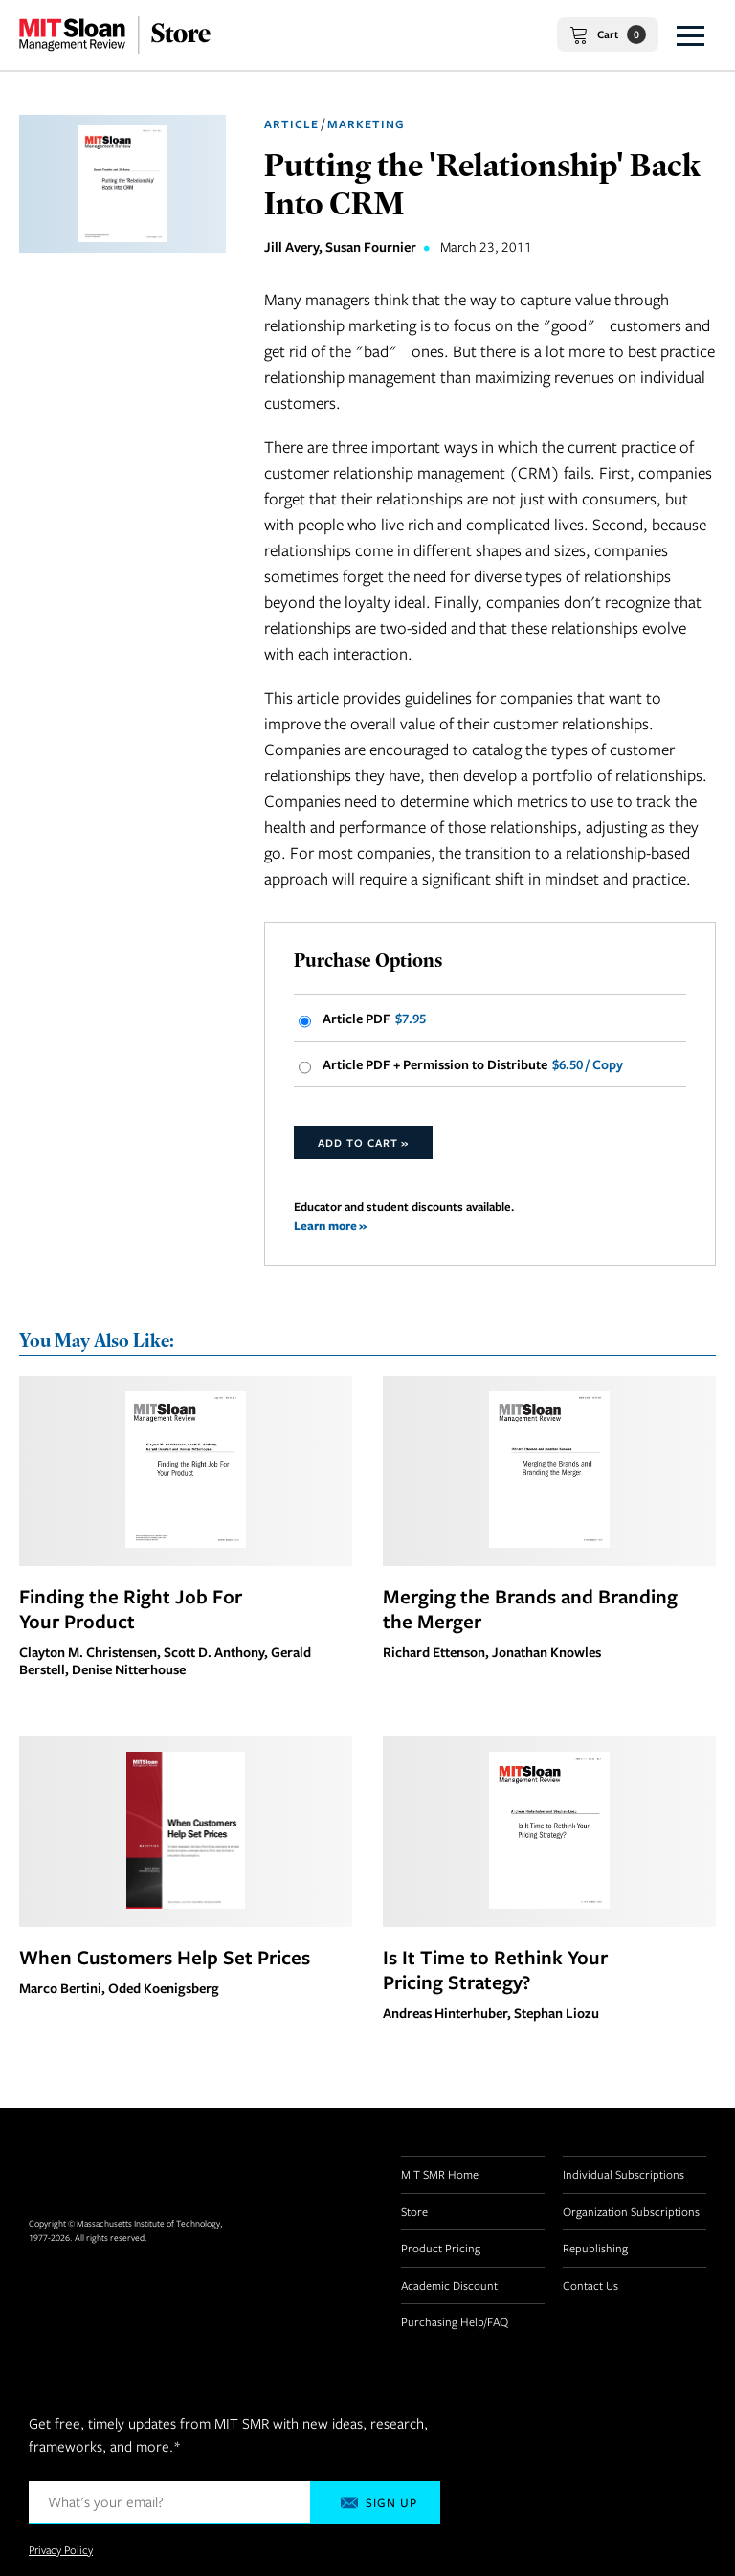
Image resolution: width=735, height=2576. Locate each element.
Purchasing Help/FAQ (454, 2321)
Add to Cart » (363, 1142)
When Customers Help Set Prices (164, 1956)
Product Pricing (440, 2247)
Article (291, 124)
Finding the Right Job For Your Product (130, 1608)
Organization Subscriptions (631, 2211)
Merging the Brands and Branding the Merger (530, 1608)
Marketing (366, 124)
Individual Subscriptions (623, 2174)
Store (414, 2211)
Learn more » (330, 1226)
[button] (690, 34)
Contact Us (590, 2285)
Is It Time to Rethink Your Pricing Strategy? (495, 1969)
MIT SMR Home (440, 2174)
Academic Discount (449, 2285)
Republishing (595, 2247)
